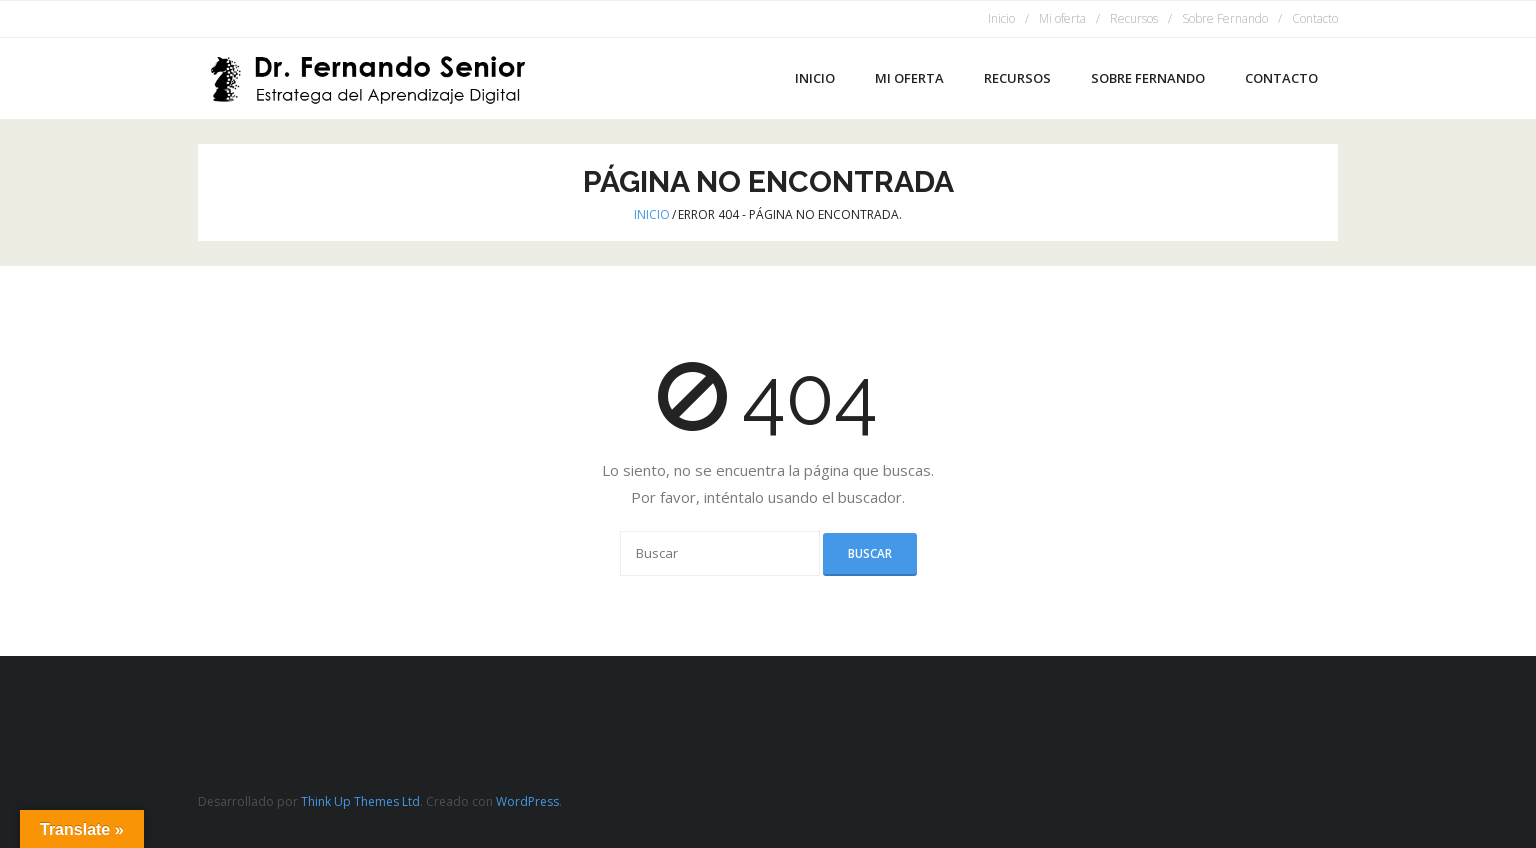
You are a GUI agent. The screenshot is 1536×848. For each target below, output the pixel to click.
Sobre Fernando (1225, 18)
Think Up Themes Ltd (360, 801)
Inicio (1001, 18)
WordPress (527, 801)
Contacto (1315, 18)
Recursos (1134, 18)
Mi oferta (1062, 18)
